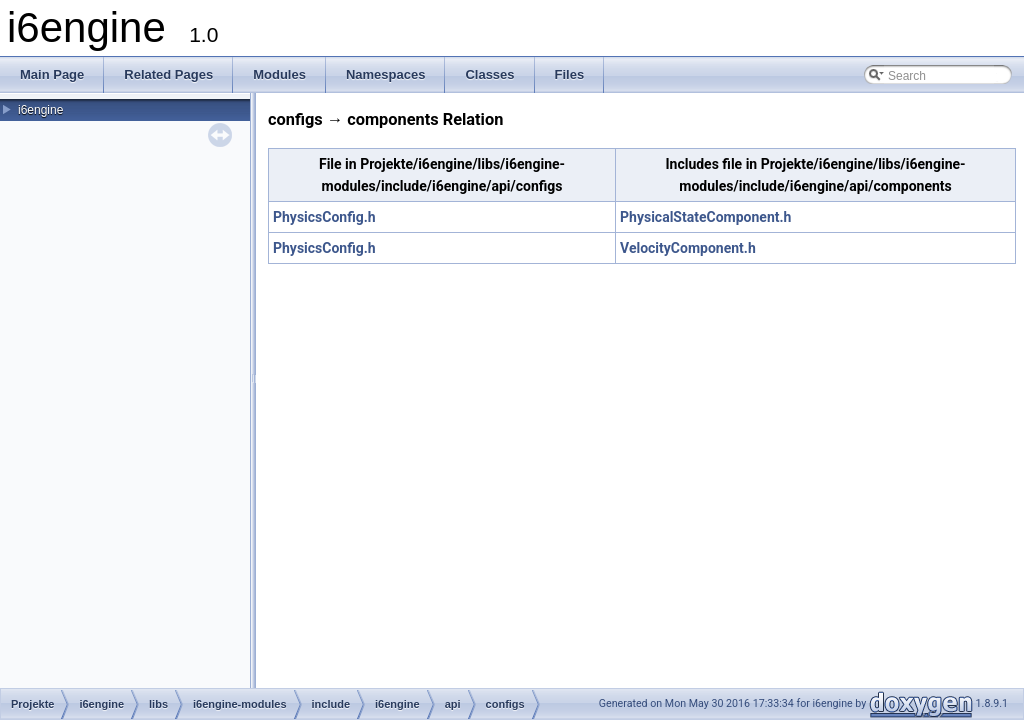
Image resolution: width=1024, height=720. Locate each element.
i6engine (40, 110)
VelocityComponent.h (688, 248)
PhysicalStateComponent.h (705, 217)
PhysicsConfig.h (324, 217)
